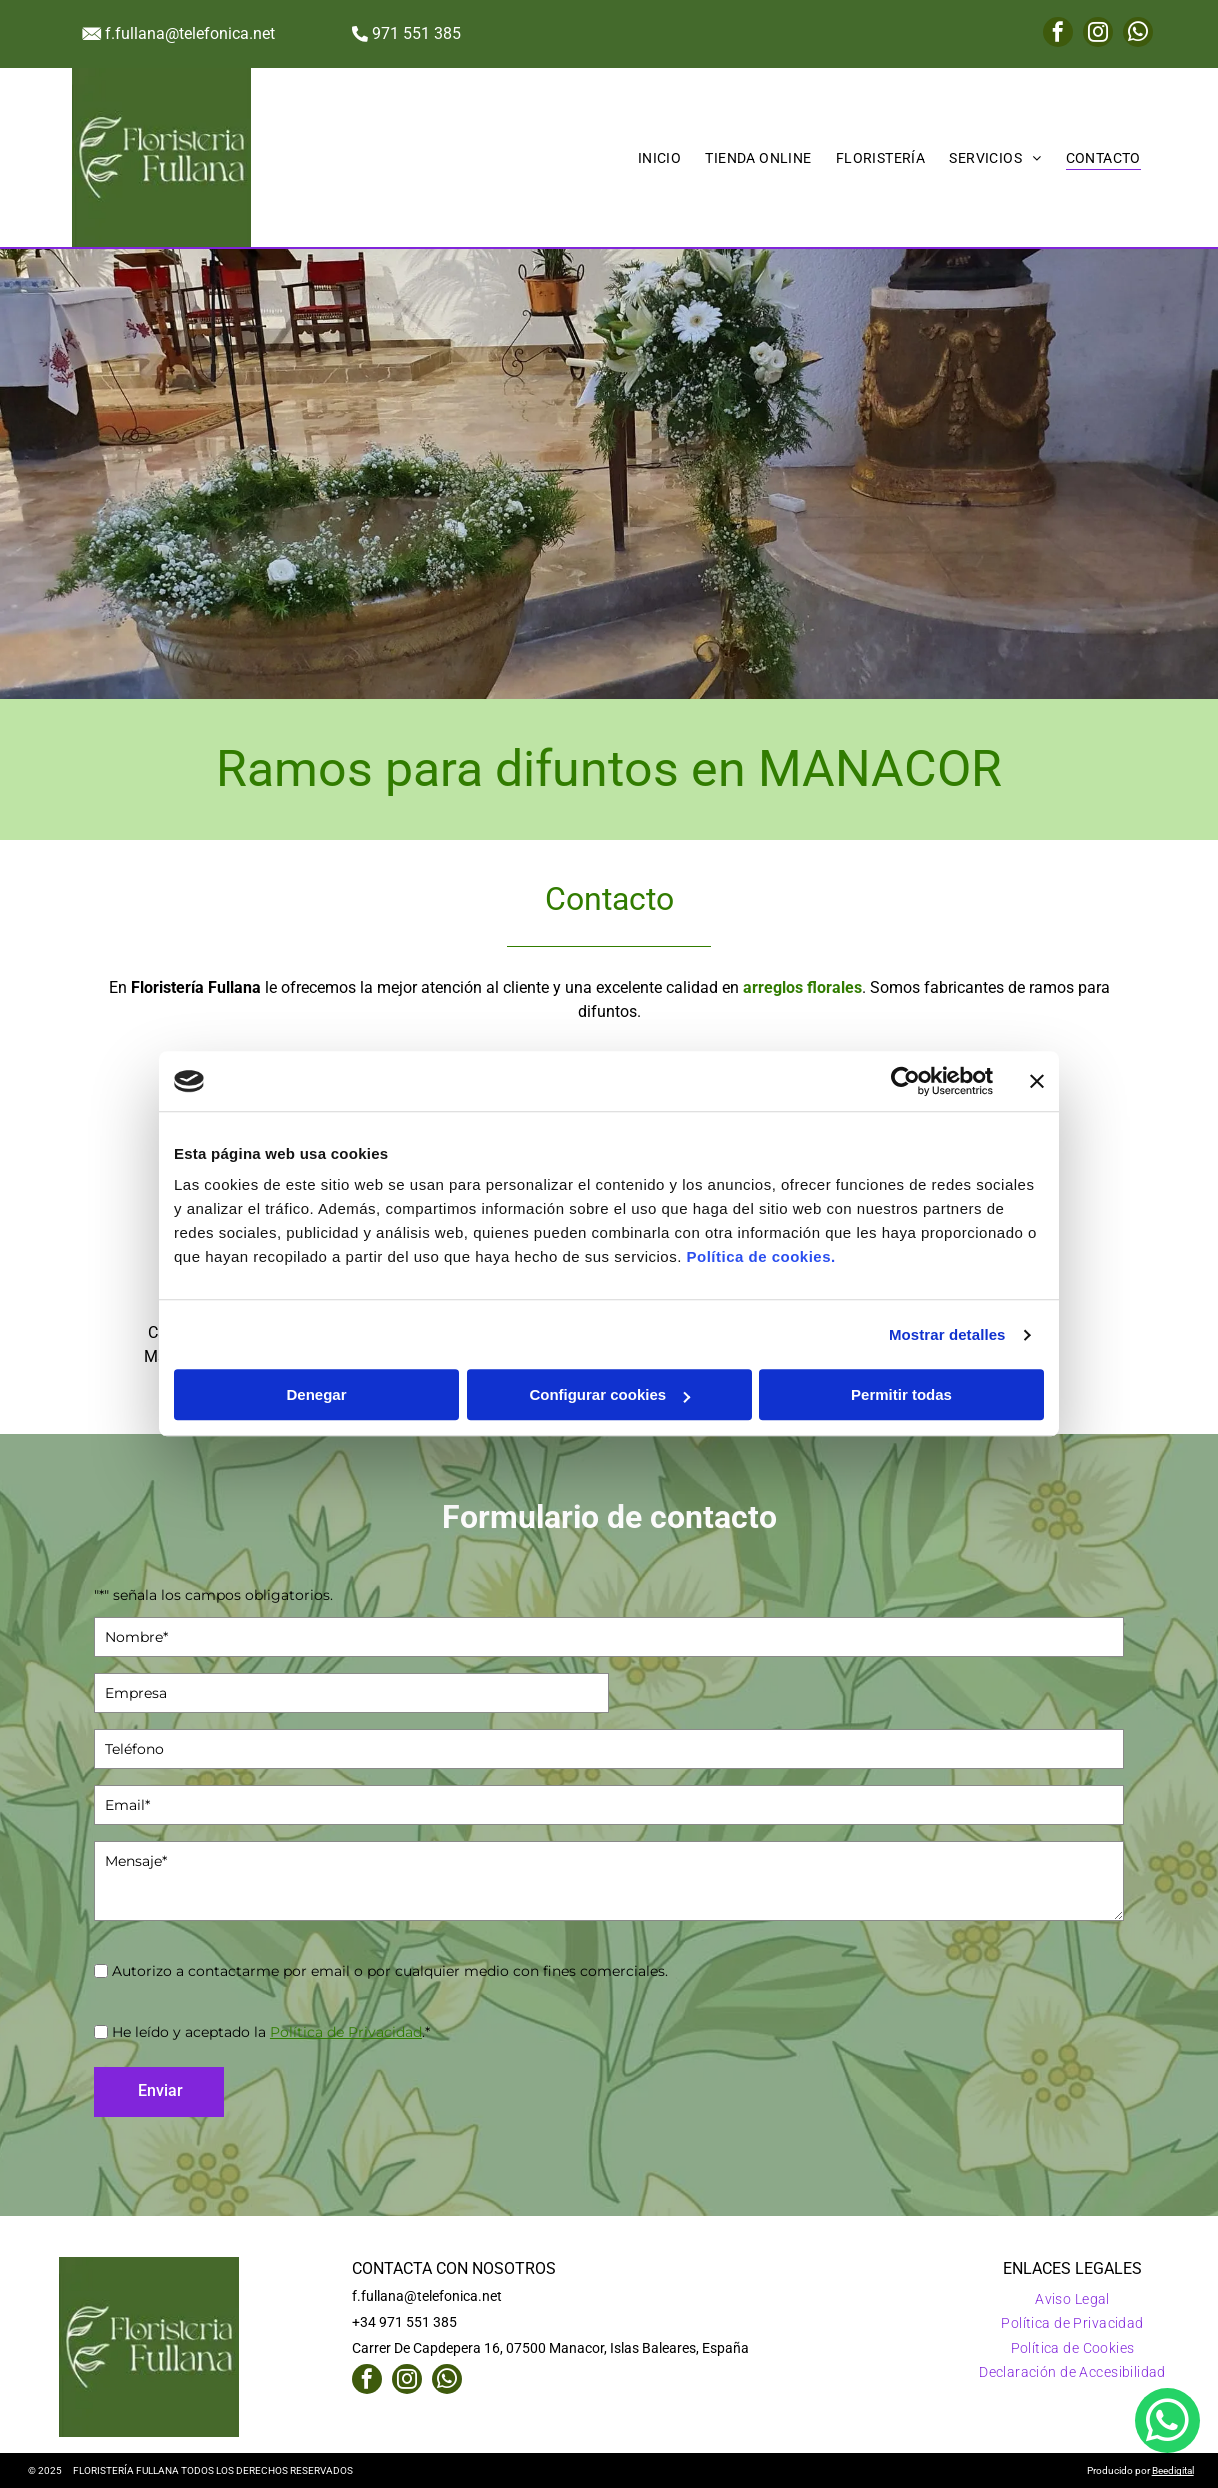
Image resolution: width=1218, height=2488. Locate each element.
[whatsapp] (1138, 34)
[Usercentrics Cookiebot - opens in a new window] (905, 1081)
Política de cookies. (760, 1257)
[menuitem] (660, 157)
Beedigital (1173, 2470)
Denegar (316, 1395)
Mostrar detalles (947, 1334)
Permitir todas (901, 1395)
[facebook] (1058, 34)
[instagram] (1098, 34)
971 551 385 (416, 33)
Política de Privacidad (346, 2032)
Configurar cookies (609, 1395)
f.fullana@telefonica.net (190, 33)
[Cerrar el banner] (1037, 1081)
